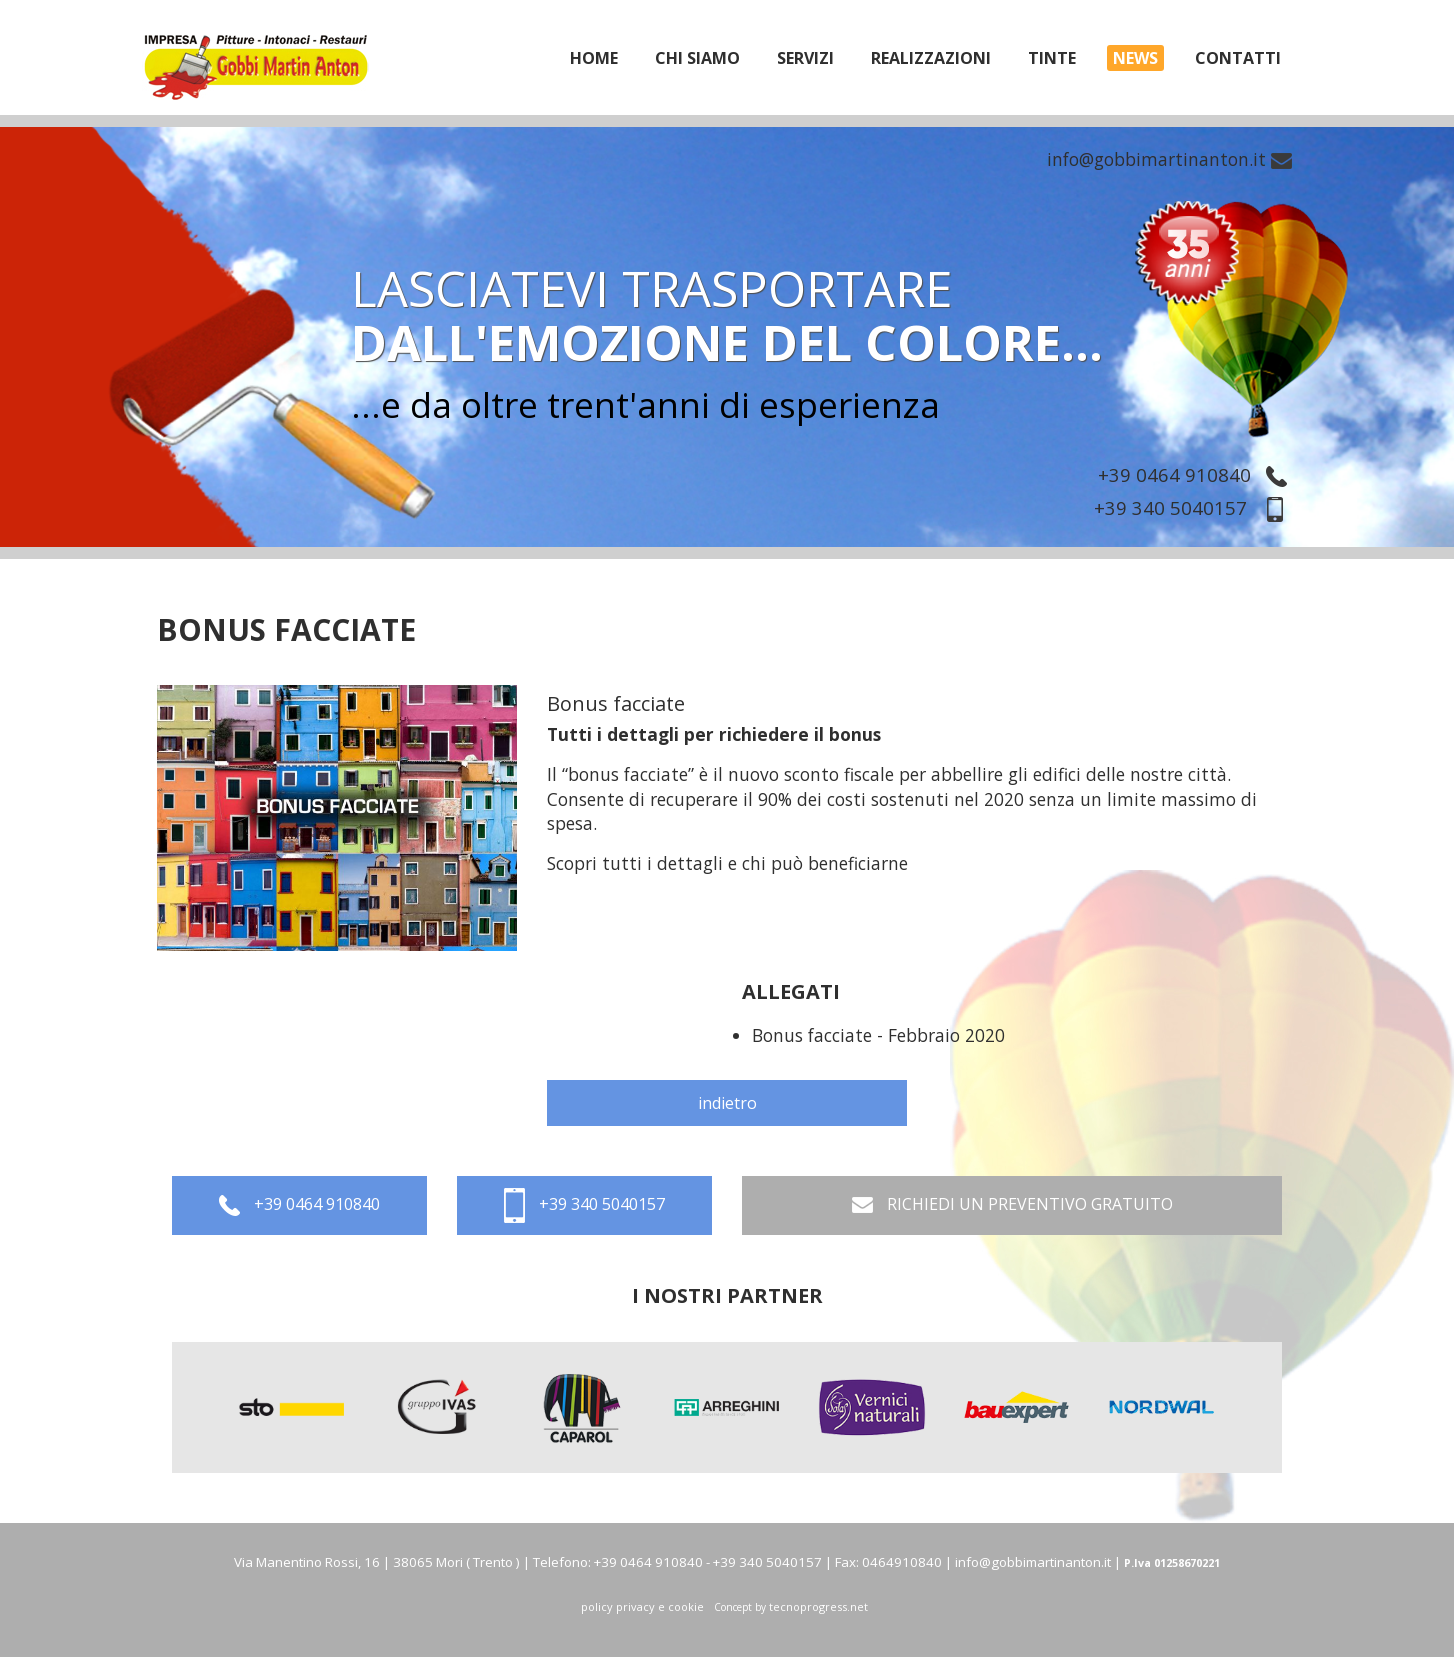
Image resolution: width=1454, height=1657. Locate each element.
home (594, 58)
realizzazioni (931, 58)
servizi (805, 58)
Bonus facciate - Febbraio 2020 (878, 1035)
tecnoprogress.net (818, 1606)
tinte (1052, 58)
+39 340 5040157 (1195, 507)
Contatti (1238, 58)
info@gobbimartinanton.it (1169, 159)
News (1135, 58)
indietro (727, 1103)
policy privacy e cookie (642, 1606)
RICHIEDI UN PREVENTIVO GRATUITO (1012, 1205)
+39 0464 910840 (1197, 474)
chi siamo (697, 58)
